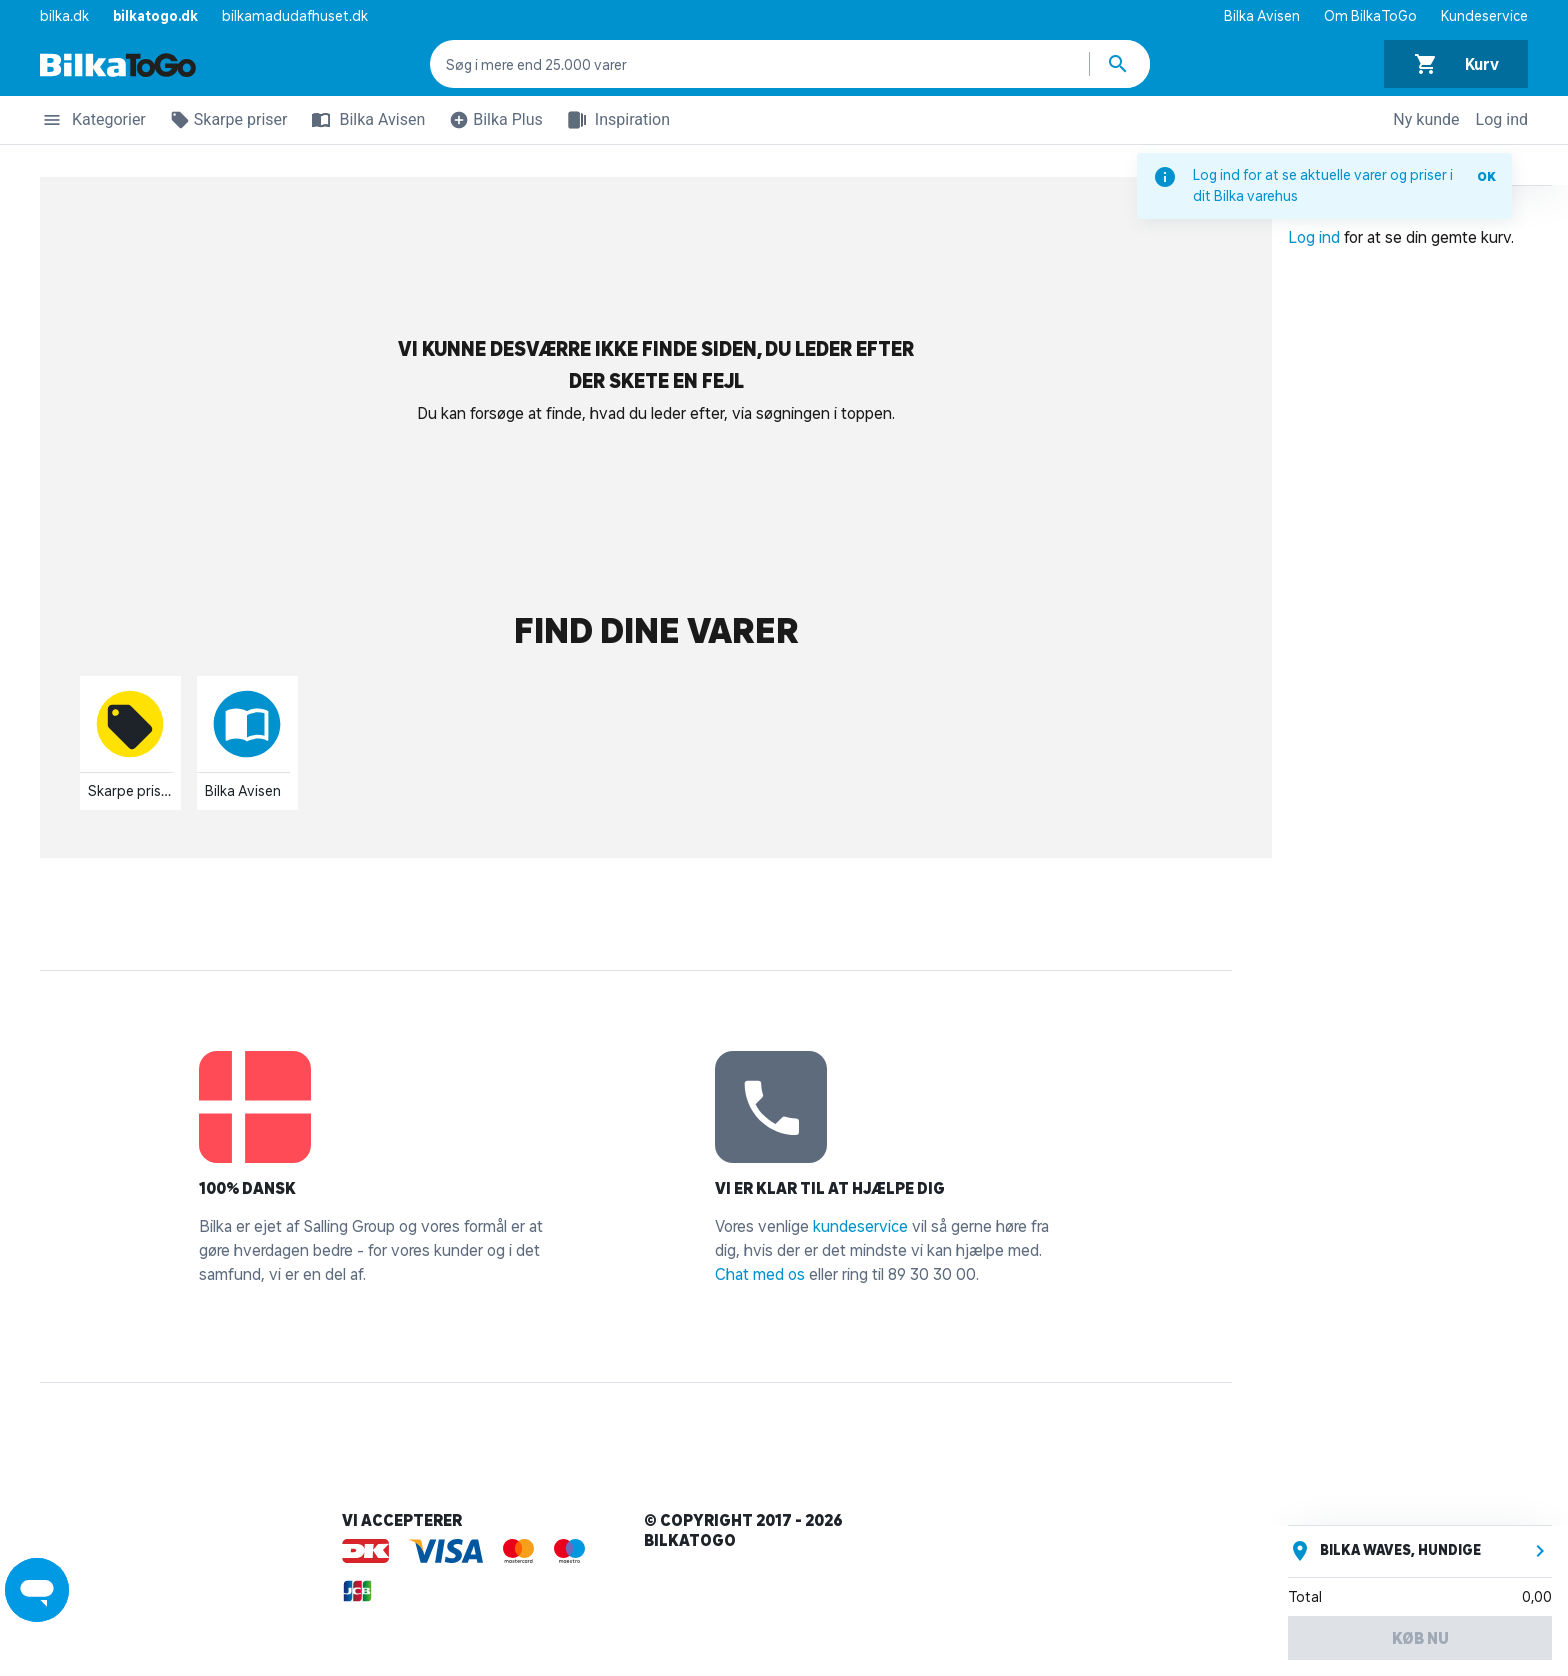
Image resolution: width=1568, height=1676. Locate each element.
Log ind (1502, 119)
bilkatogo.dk (155, 16)
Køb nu (1420, 1638)
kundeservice (860, 1226)
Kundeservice (1484, 16)
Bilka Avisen (1262, 16)
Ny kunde (1426, 119)
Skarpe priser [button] (225, 123)
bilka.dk (64, 16)
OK (1486, 176)
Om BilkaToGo (1370, 16)
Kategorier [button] (93, 123)
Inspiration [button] (614, 120)
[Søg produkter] (1120, 64)
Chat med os (760, 1274)
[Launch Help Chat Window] (37, 1590)
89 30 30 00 (932, 1274)
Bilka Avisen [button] (364, 120)
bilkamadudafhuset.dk (295, 16)
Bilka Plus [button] (492, 123)
